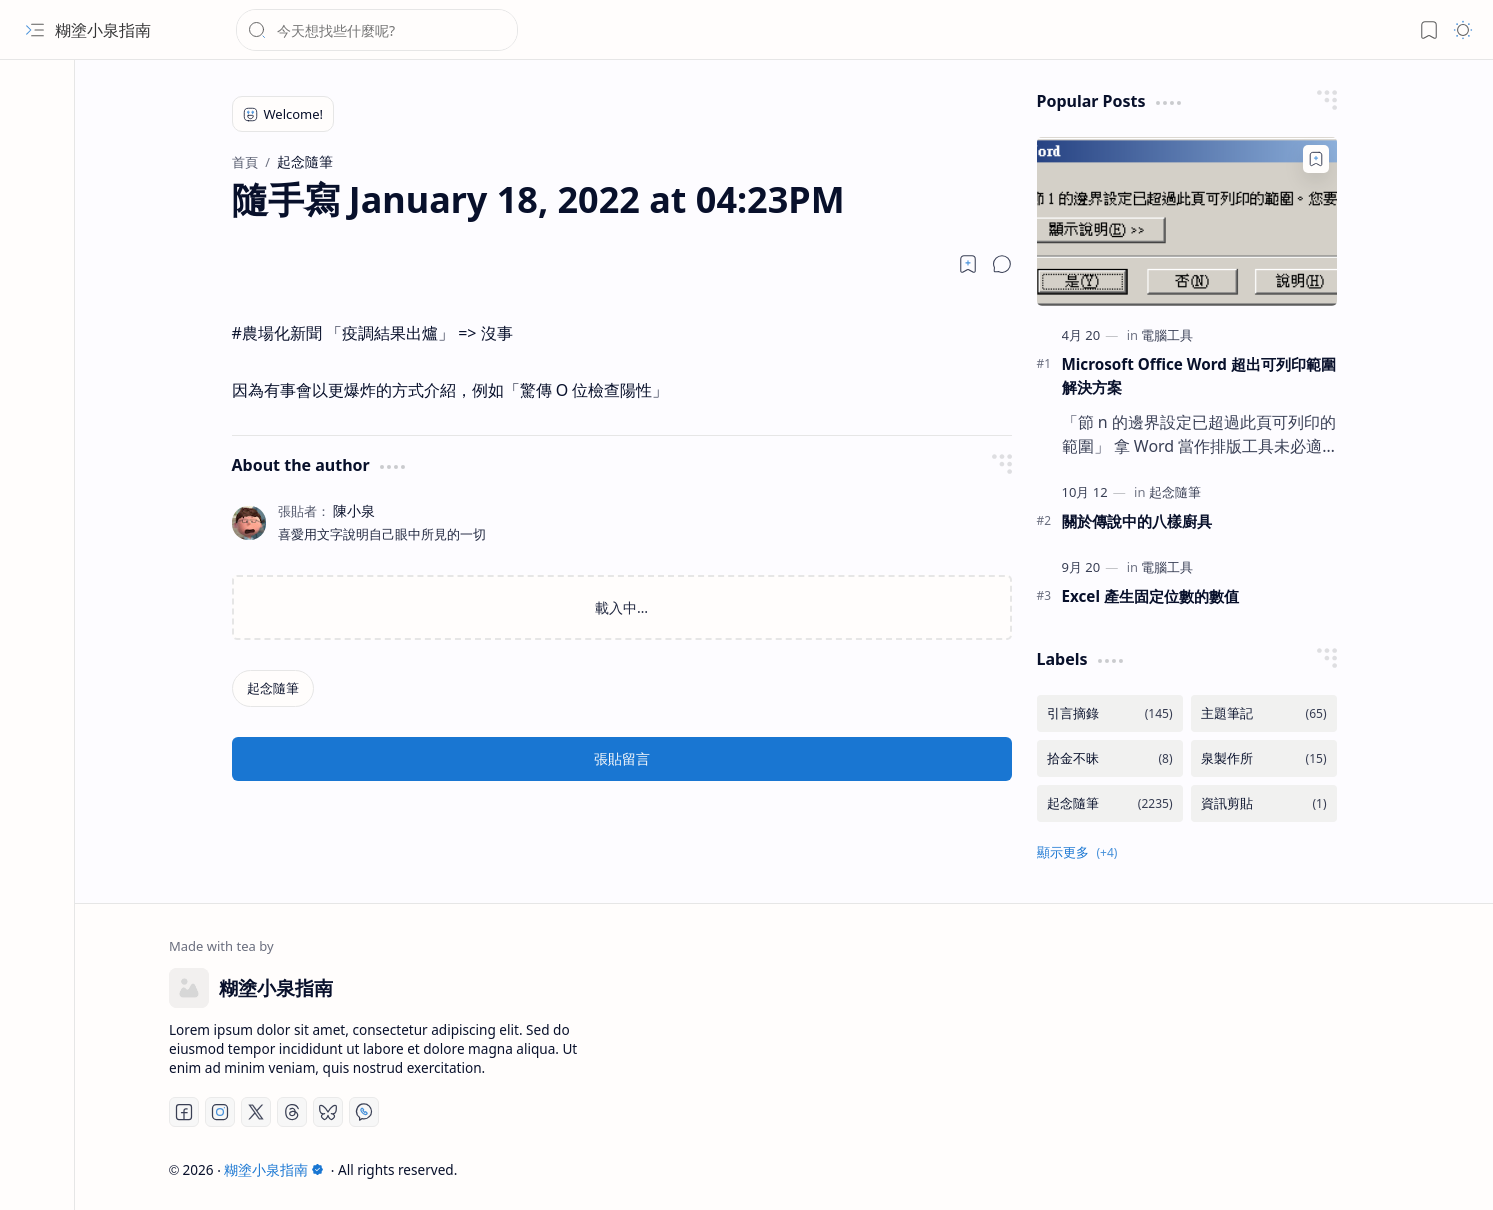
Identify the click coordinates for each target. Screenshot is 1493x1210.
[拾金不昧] (1110, 758)
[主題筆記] (1264, 713)
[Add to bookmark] (1316, 159)
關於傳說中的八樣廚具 (1137, 521)
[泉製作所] (1264, 758)
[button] (35, 30)
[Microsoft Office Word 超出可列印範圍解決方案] (1187, 221)
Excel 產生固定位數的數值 (1150, 596)
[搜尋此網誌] (377, 30)
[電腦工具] (1167, 335)
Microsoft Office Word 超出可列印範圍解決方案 (1199, 375)
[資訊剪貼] (1264, 803)
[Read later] (968, 264)
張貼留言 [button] (622, 758)
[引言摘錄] (1110, 713)
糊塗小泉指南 (103, 30)
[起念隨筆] (273, 688)
